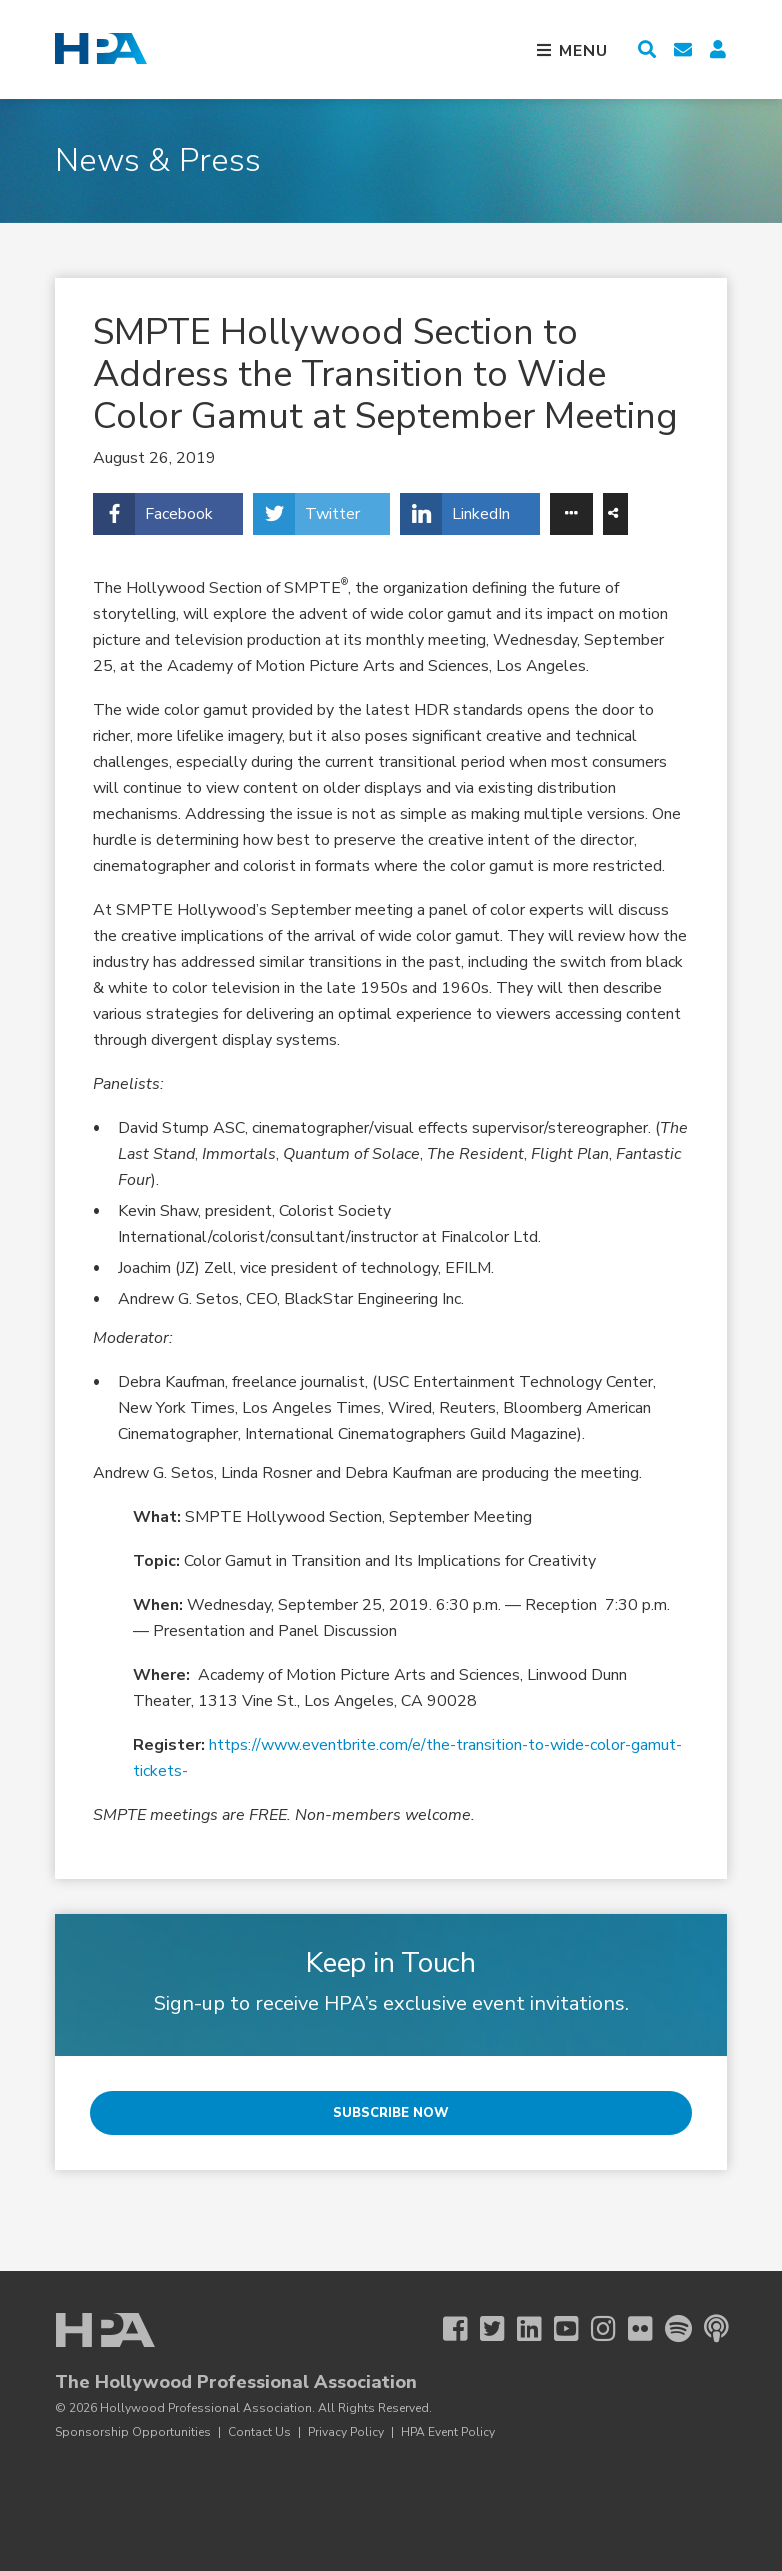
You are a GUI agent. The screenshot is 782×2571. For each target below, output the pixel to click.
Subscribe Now (391, 2113)
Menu (581, 51)
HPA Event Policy (448, 2432)
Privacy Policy (346, 2432)
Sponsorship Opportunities (133, 2432)
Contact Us (259, 2432)
